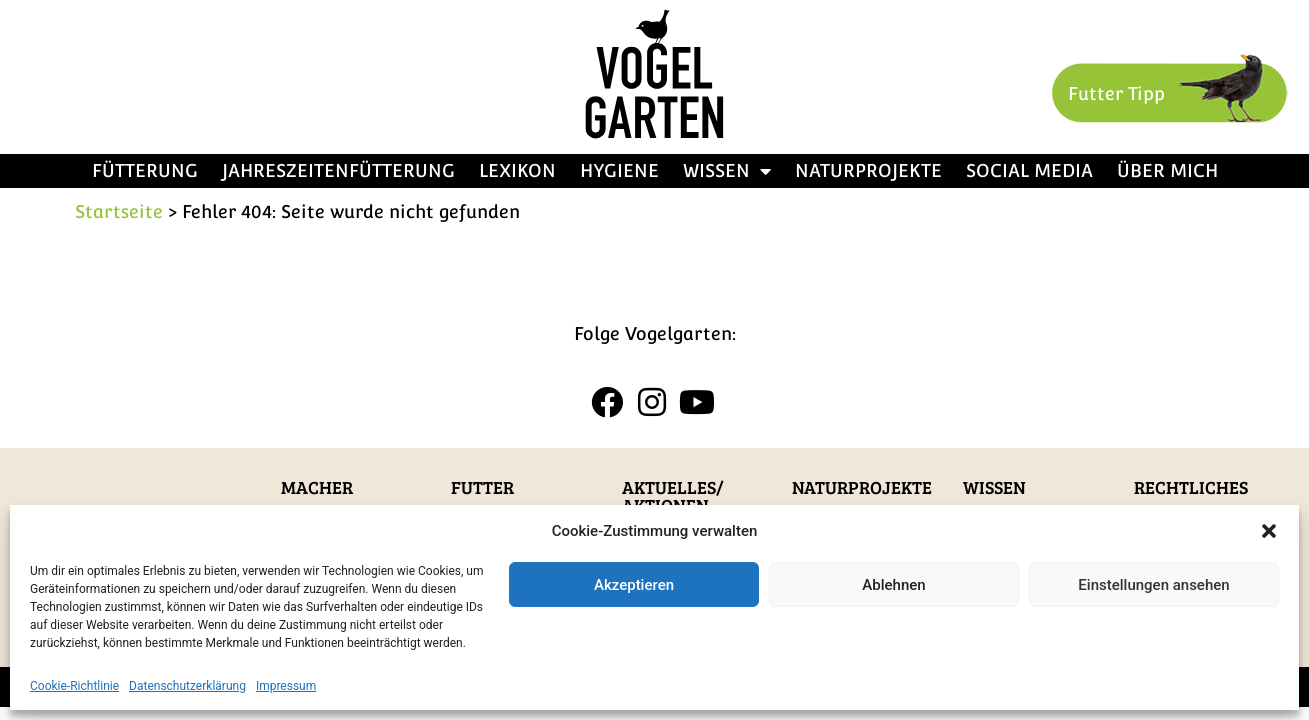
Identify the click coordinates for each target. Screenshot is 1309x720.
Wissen (727, 171)
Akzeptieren (634, 585)
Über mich (1167, 171)
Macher (317, 487)
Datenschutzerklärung (187, 686)
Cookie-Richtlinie (74, 686)
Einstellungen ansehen (1153, 585)
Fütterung (145, 171)
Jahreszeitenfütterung (338, 171)
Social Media (1029, 171)
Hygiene (619, 171)
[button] (1269, 531)
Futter (482, 487)
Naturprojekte (868, 171)
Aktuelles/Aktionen (673, 496)
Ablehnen (893, 585)
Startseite (119, 211)
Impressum (286, 686)
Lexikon (517, 171)
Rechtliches (1191, 487)
